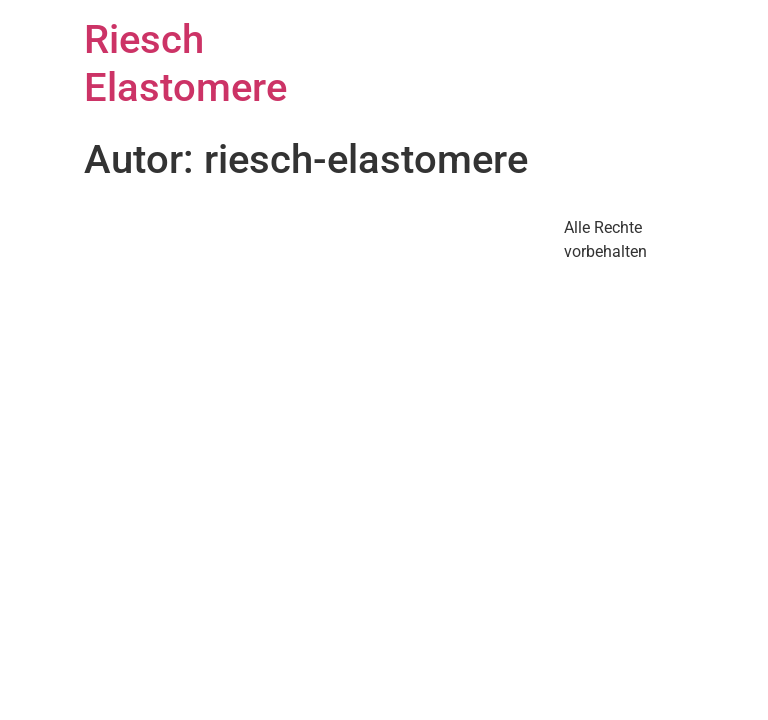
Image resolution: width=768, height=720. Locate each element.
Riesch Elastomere (185, 63)
